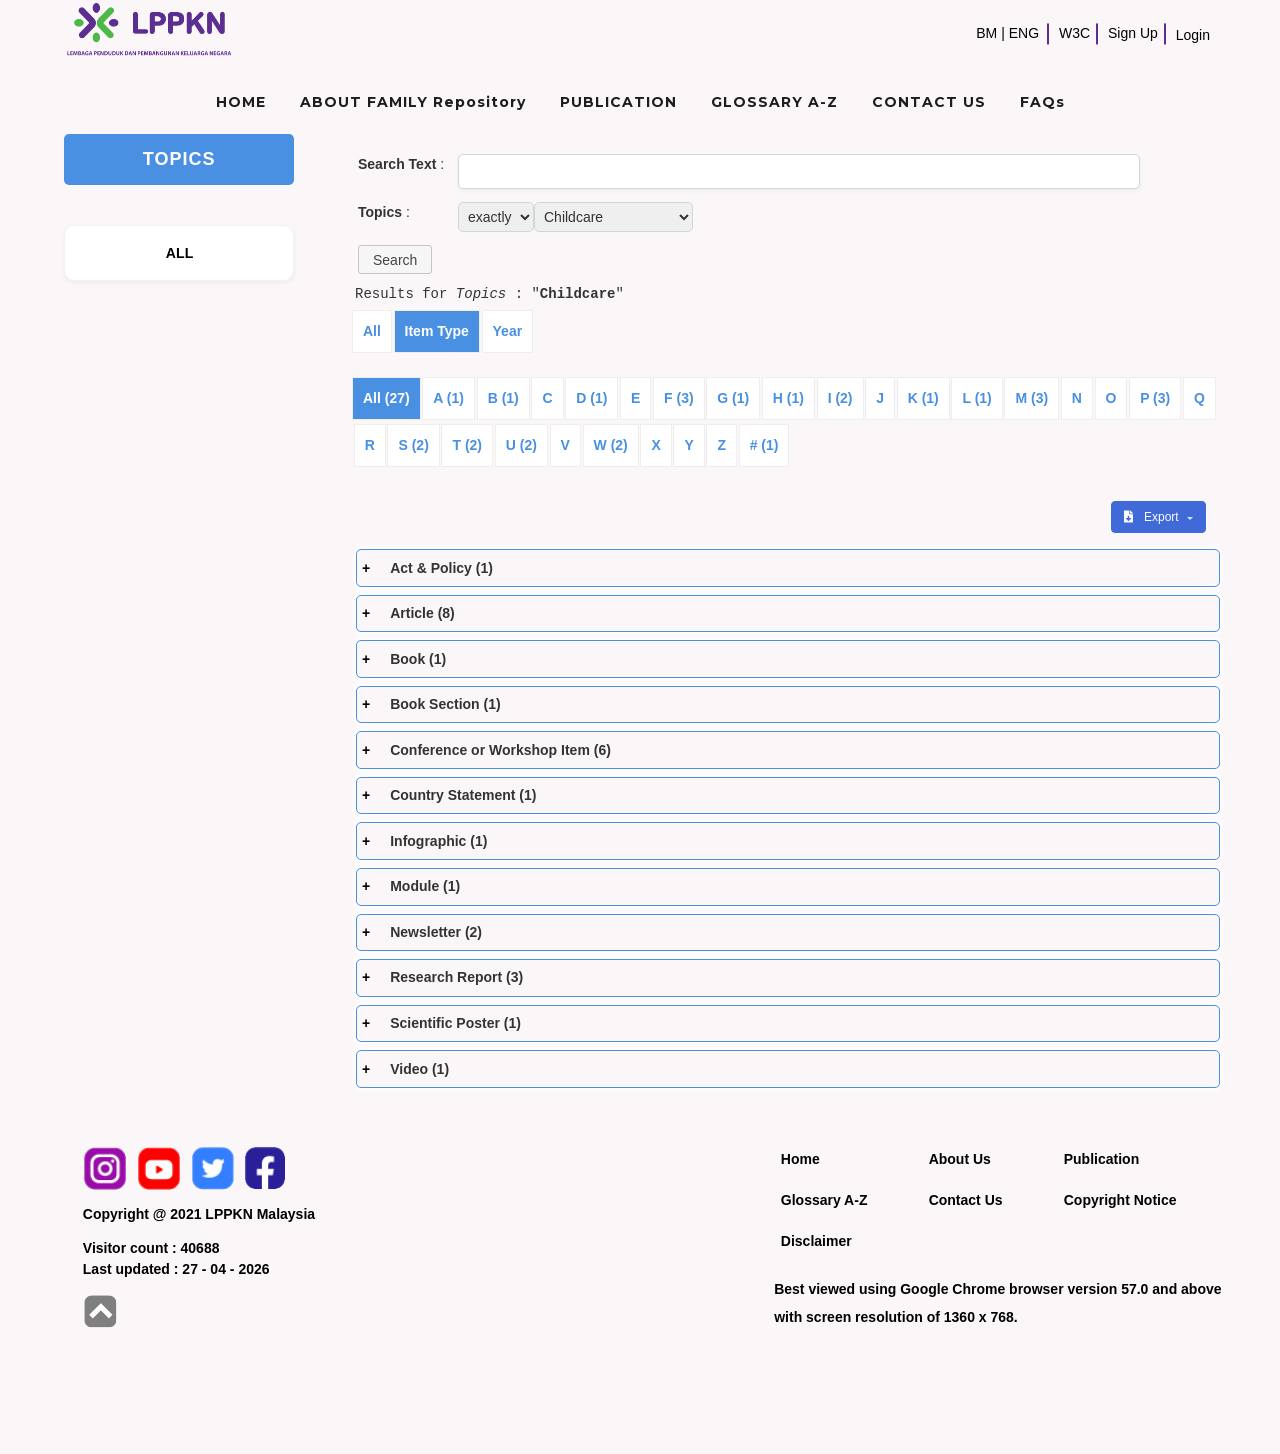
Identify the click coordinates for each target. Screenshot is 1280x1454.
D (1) (591, 398)
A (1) (448, 398)
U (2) (521, 445)
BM (986, 33)
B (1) (503, 398)
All (372, 331)
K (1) (923, 398)
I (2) (840, 398)
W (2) (611, 445)
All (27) (386, 398)
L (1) (976, 398)
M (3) (1031, 398)
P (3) (1155, 398)
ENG (1024, 33)
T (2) (467, 445)
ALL (180, 253)
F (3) (679, 398)
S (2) (413, 445)
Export (1153, 517)
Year (508, 331)
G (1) (733, 398)
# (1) (764, 445)
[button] (395, 259)
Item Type (437, 331)
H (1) (788, 398)
